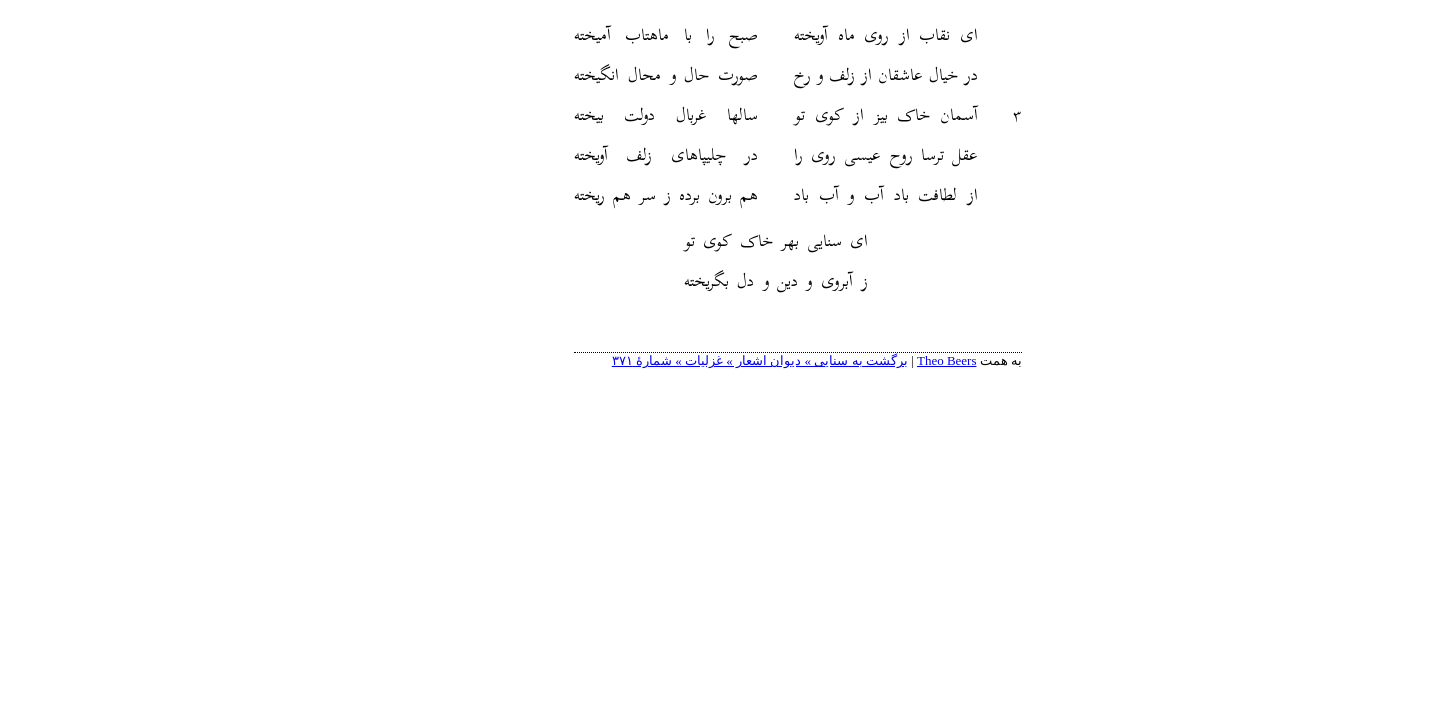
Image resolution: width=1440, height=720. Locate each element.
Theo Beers (869, 360)
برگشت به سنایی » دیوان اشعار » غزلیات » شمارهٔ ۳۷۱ (682, 360)
